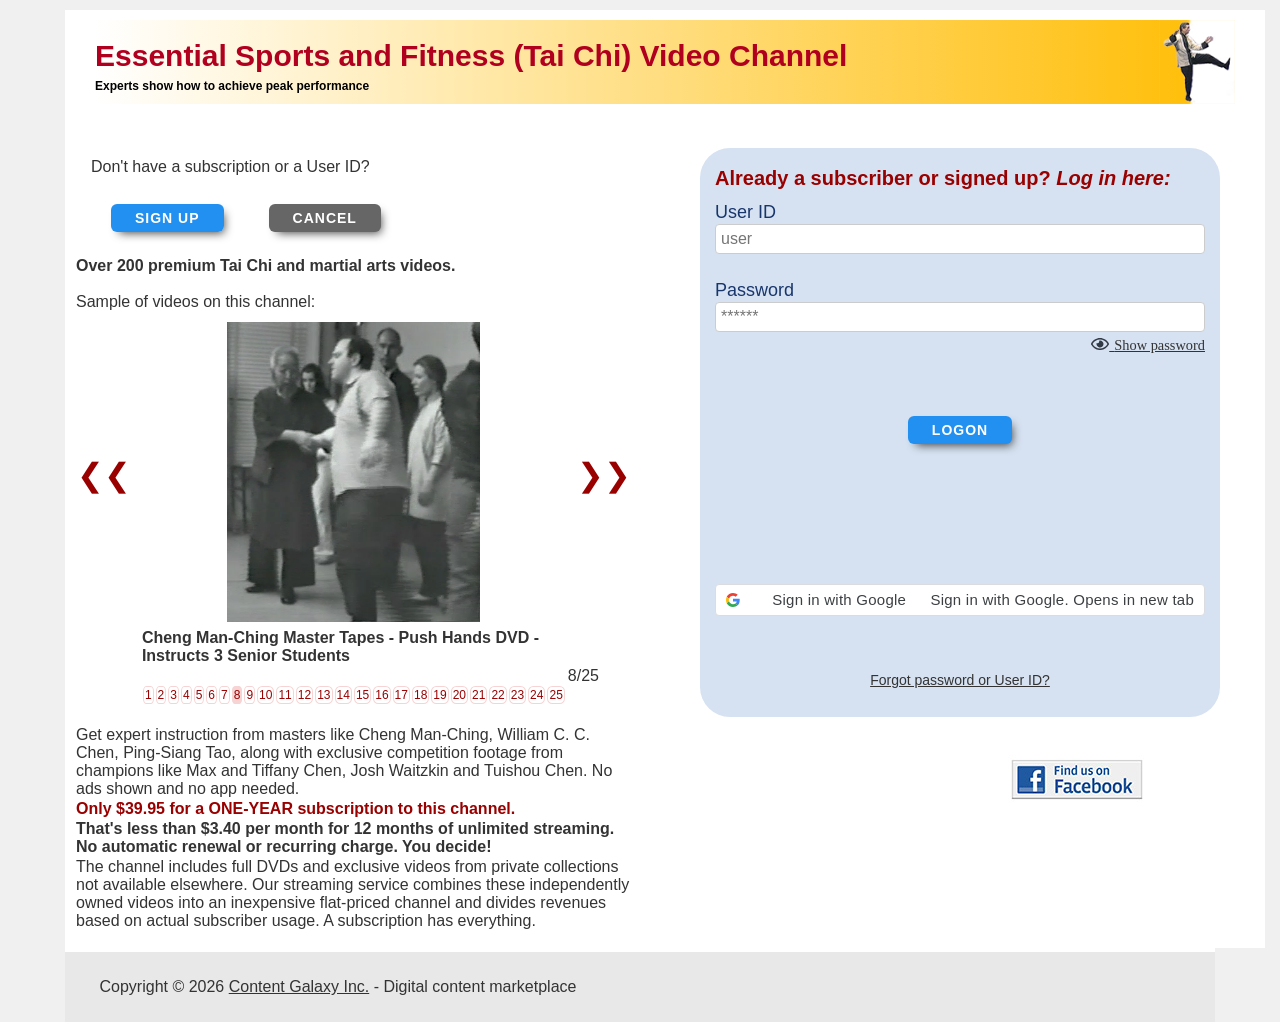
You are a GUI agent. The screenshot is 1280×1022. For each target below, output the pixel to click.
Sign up (167, 218)
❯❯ (599, 475)
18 (420, 695)
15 (362, 695)
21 (478, 695)
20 (459, 695)
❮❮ (108, 475)
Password (754, 290)
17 (401, 695)
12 (304, 695)
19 (439, 695)
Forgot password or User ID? (960, 680)
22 (497, 695)
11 (284, 695)
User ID (745, 212)
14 (343, 695)
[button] (960, 600)
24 (536, 695)
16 (381, 695)
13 (323, 695)
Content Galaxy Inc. (299, 986)
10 (265, 695)
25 (555, 695)
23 (517, 695)
